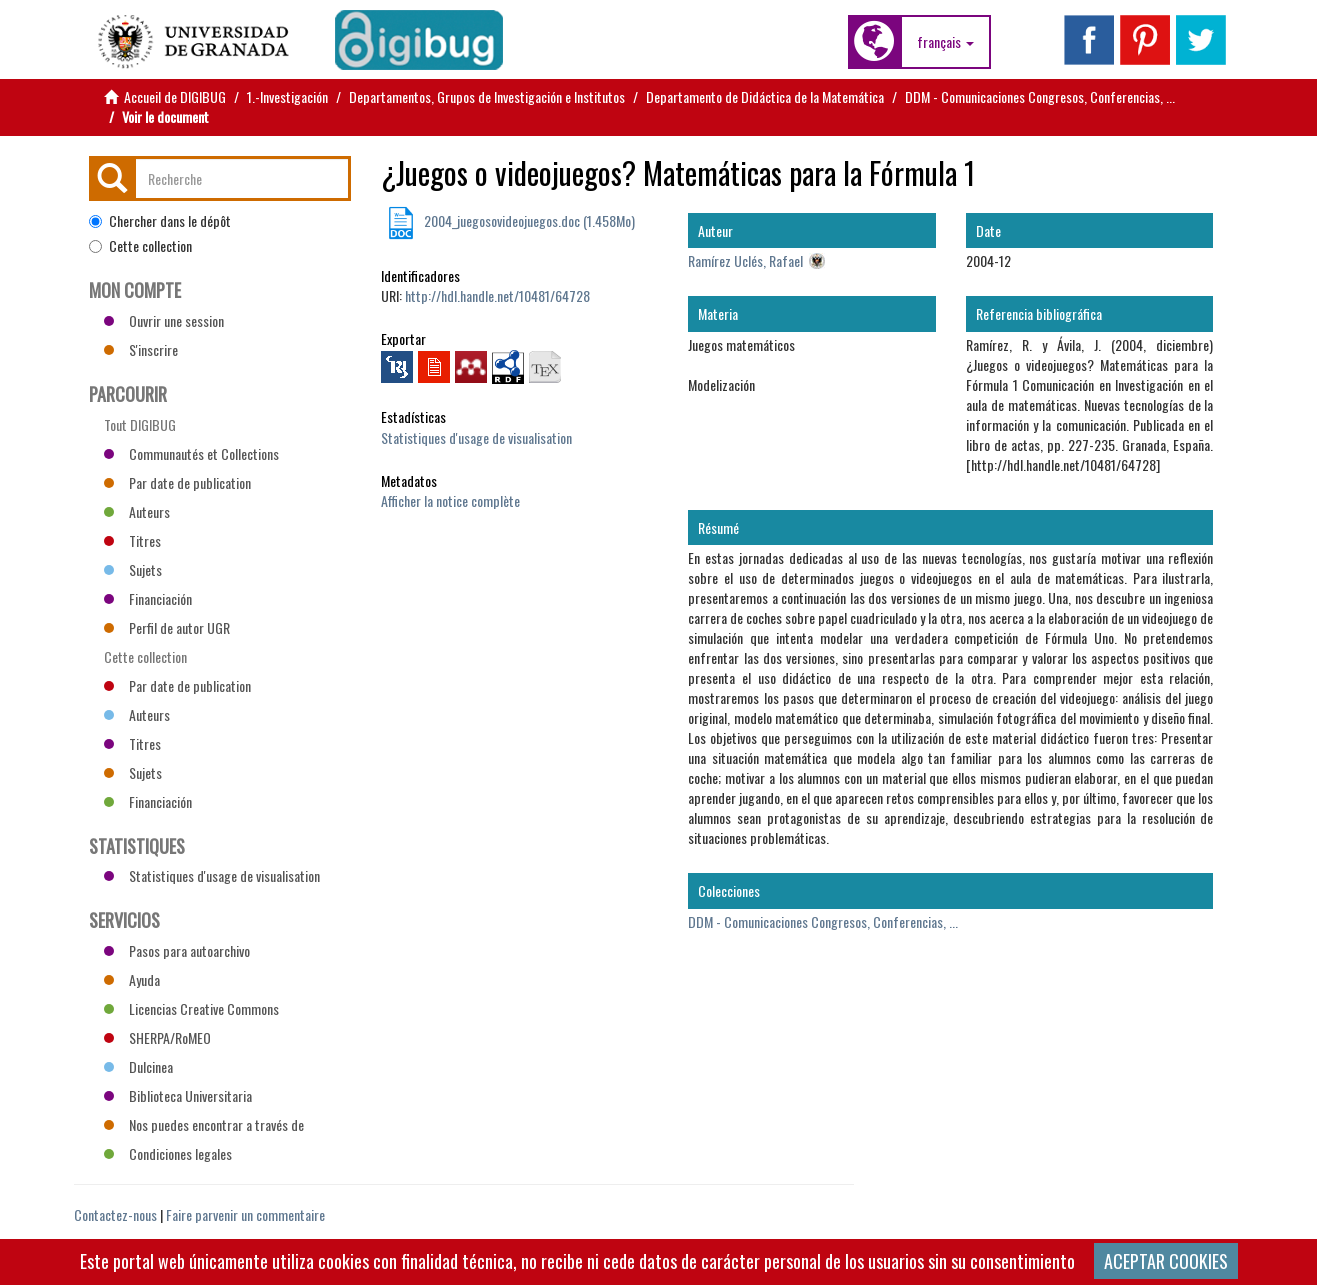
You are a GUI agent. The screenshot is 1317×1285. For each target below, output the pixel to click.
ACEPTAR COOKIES (1166, 1261)
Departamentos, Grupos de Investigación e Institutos (487, 96)
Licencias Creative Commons (191, 1008)
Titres (132, 540)
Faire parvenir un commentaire (245, 1214)
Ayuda (132, 979)
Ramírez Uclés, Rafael (745, 260)
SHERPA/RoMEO (157, 1037)
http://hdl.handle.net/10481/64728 (497, 295)
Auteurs (137, 511)
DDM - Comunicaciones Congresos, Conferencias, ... (1040, 96)
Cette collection (140, 246)
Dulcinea (138, 1066)
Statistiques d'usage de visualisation (476, 437)
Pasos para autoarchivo (177, 950)
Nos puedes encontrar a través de (204, 1124)
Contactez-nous (115, 1214)
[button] (945, 42)
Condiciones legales (168, 1153)
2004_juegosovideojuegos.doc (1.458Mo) (528, 220)
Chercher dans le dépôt (160, 221)
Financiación (148, 598)
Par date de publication (177, 482)
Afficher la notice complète (450, 500)
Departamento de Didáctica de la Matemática (765, 96)
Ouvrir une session (164, 320)
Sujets (133, 569)
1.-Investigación (287, 96)
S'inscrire (141, 349)
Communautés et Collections (191, 453)
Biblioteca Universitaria (178, 1095)
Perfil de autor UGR (167, 627)
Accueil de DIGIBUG (175, 96)
